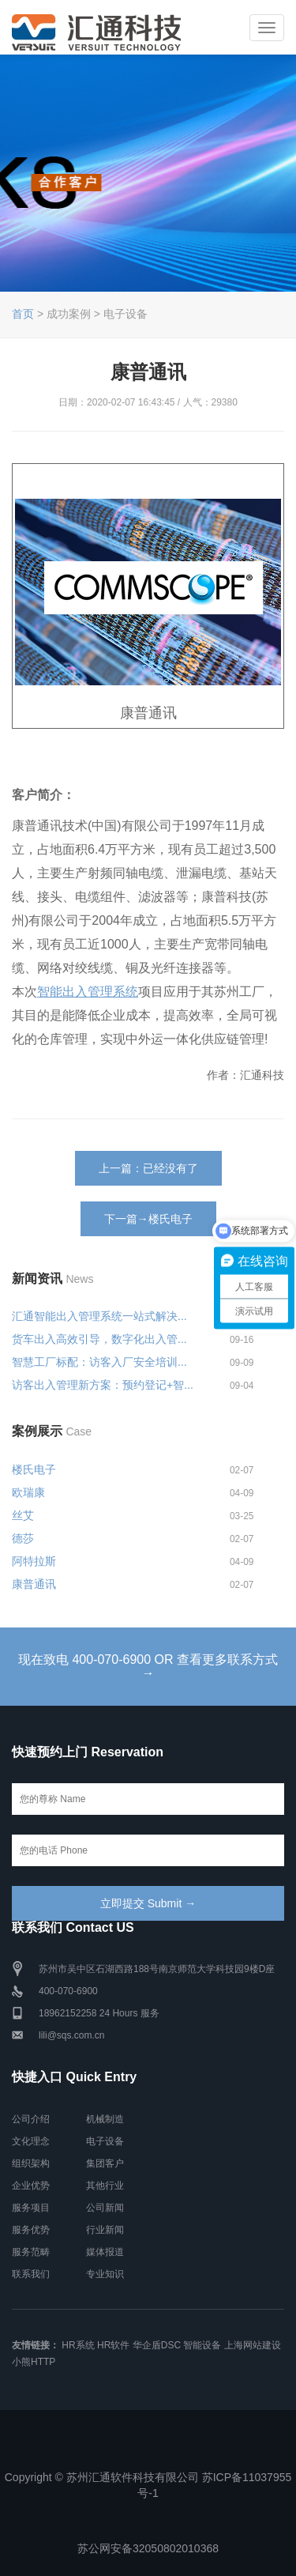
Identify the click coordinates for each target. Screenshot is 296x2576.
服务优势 (31, 2229)
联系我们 (31, 2274)
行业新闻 (105, 2229)
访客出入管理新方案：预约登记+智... (102, 1385)
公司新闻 (105, 2207)
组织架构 (31, 2163)
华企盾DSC (157, 2345)
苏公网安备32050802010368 (148, 2548)
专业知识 (105, 2274)
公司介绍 (31, 2119)
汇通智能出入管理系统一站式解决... (99, 1316)
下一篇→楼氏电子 (148, 1219)
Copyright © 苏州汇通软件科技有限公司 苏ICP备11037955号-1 (148, 2485)
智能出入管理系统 (87, 991)
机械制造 (105, 2119)
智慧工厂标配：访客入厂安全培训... (99, 1362)
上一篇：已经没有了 (148, 1168)
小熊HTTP (33, 2361)
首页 (23, 313)
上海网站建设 (252, 2345)
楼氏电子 (34, 1469)
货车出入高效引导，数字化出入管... (99, 1339)
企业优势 (31, 2185)
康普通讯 (34, 1584)
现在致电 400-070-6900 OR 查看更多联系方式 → (148, 1666)
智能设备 (202, 2345)
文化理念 (31, 2141)
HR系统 (78, 2345)
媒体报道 (105, 2251)
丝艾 (23, 1515)
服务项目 (31, 2207)
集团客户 (105, 2163)
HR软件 (113, 2345)
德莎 (23, 1538)
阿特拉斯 (34, 1561)
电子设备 (105, 2141)
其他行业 (105, 2185)
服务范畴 (31, 2251)
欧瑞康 (28, 1492)
